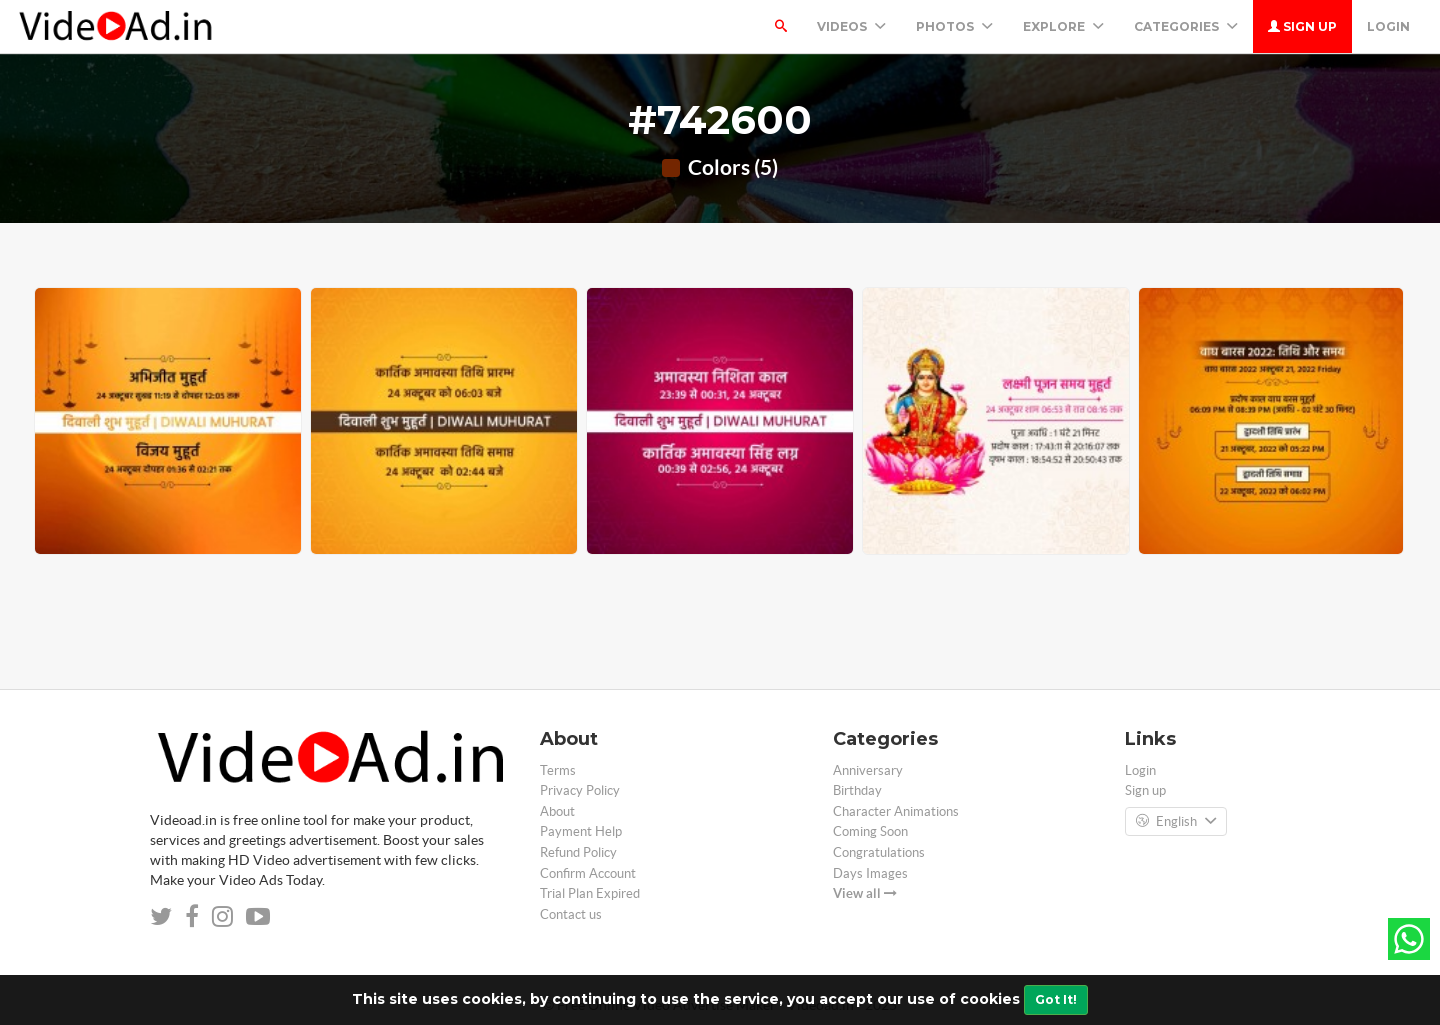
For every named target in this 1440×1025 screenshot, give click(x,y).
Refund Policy (578, 852)
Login (1388, 26)
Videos (851, 26)
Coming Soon (870, 831)
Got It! (1056, 999)
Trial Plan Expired (590, 893)
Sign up (1302, 26)
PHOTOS (954, 26)
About (557, 811)
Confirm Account (588, 873)
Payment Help (581, 831)
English (1176, 822)
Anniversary (868, 770)
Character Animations (896, 811)
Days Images (870, 873)
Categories (1186, 26)
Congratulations (879, 852)
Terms (558, 770)
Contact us (571, 914)
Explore (1063, 26)
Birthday (857, 790)
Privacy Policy (580, 790)
